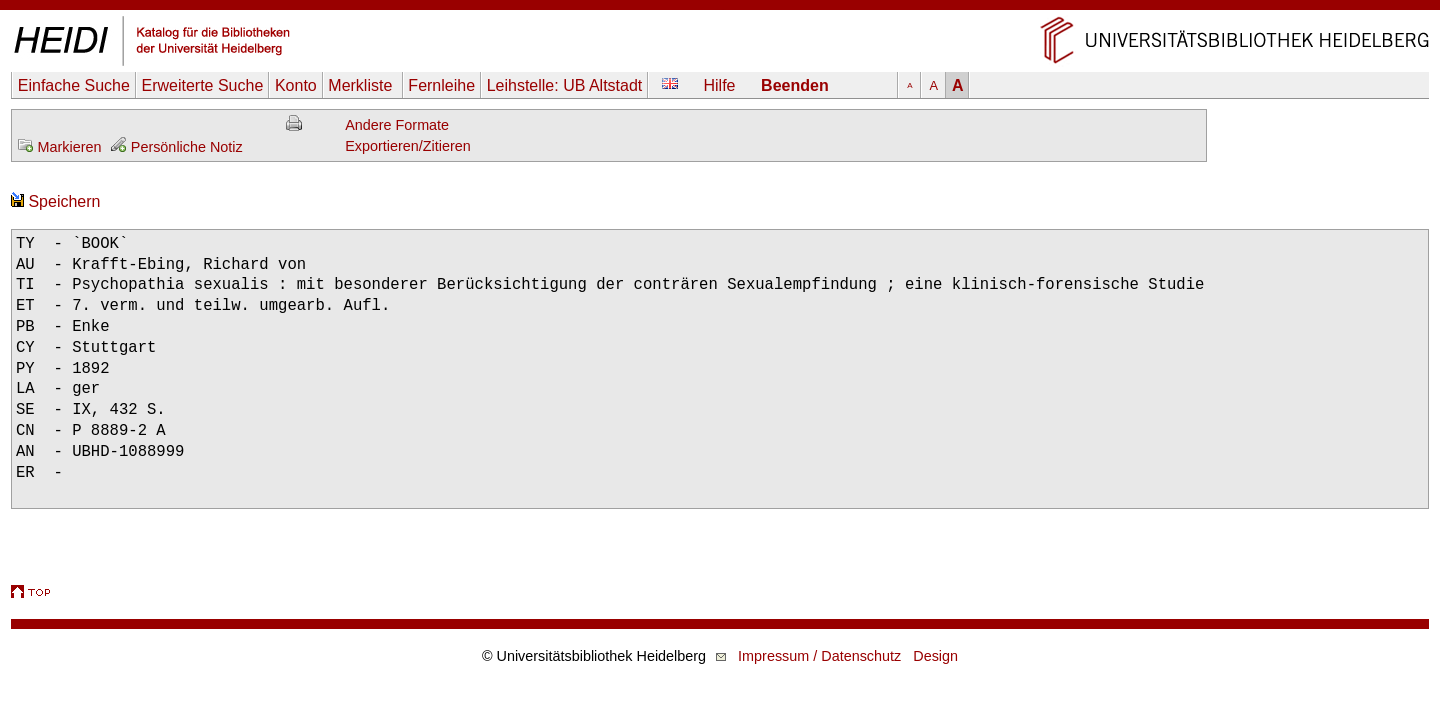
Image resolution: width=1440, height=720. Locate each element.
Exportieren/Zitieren (408, 146)
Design (935, 656)
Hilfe (720, 85)
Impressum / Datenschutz (819, 656)
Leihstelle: (565, 85)
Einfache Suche (74, 85)
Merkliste (362, 85)
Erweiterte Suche (202, 85)
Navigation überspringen (720, 9)
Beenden (795, 85)
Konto (296, 85)
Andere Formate (397, 125)
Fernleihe (441, 85)
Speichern (56, 201)
